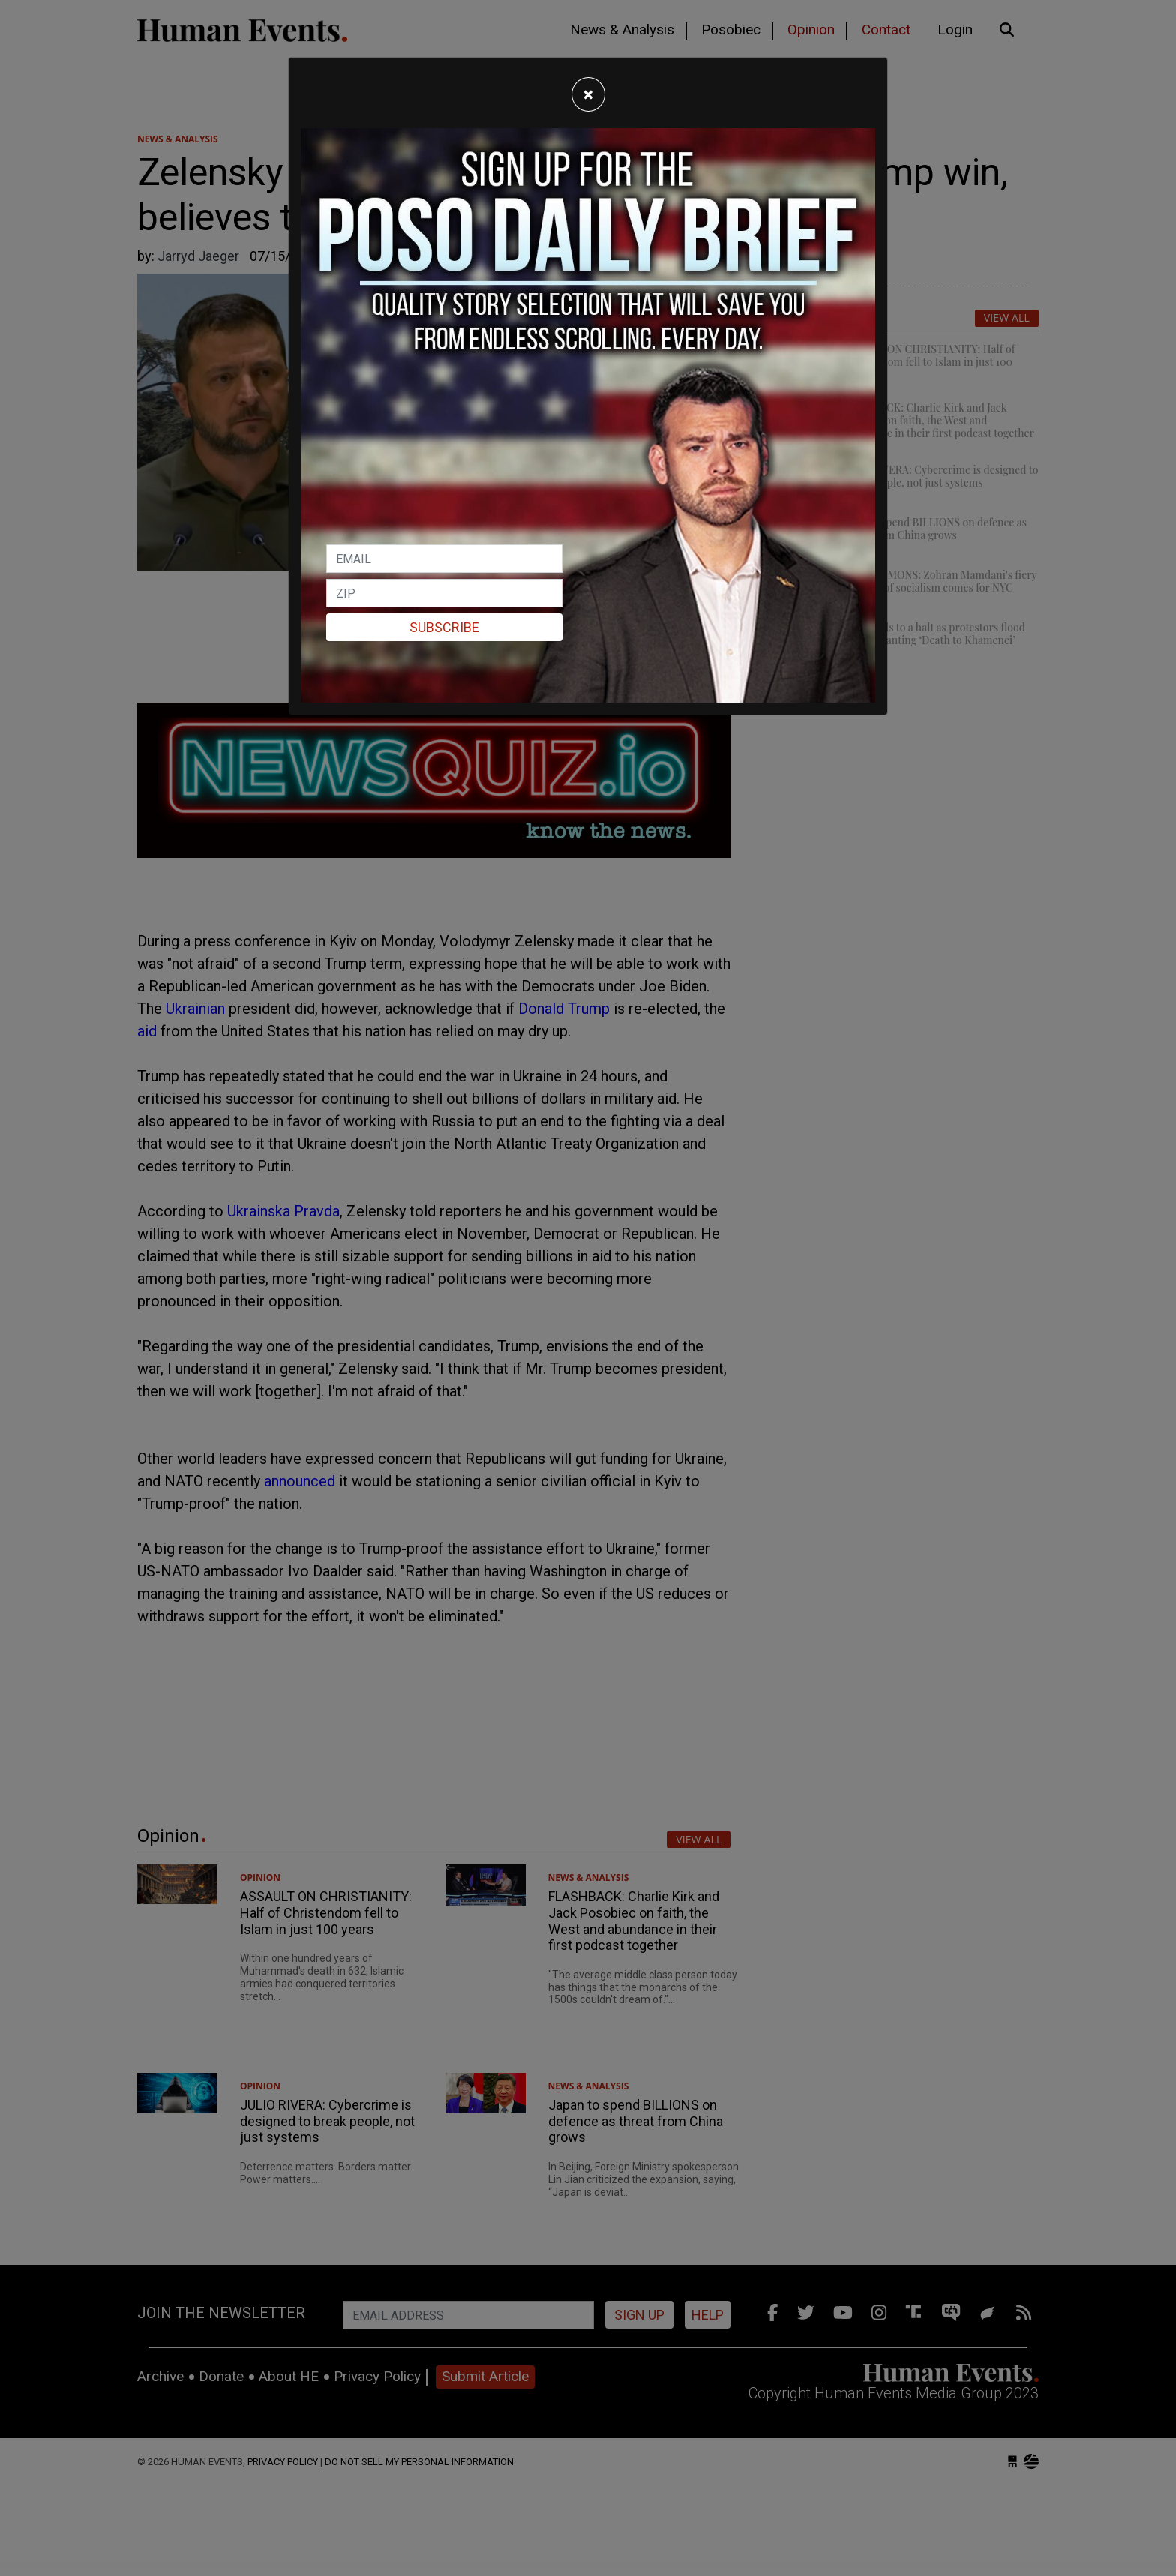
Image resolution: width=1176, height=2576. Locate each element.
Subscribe (444, 627)
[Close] (588, 94)
